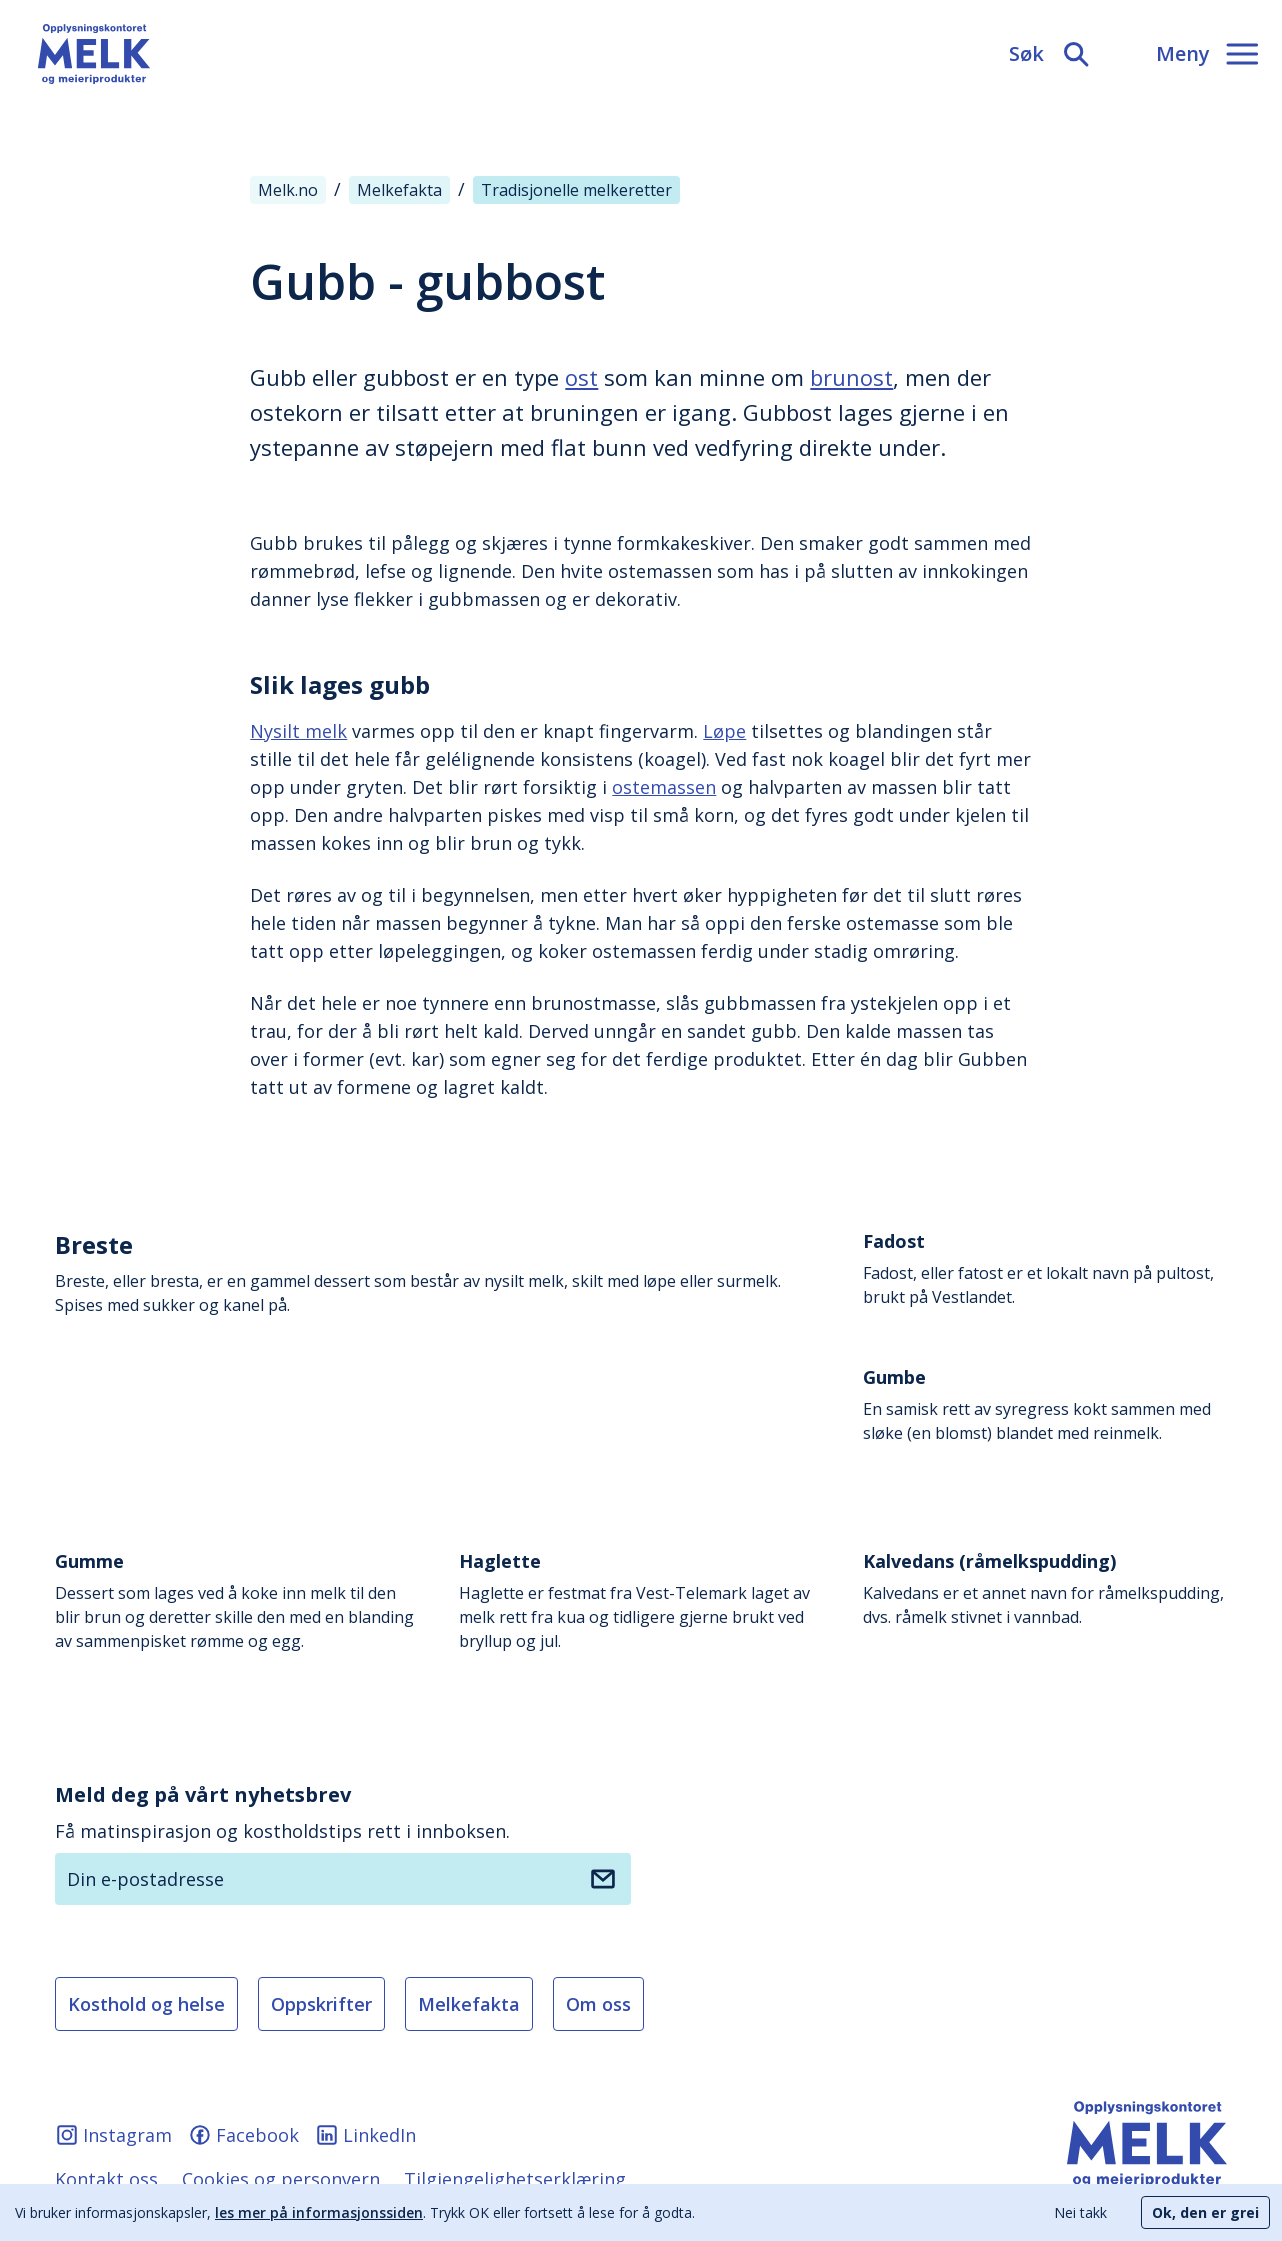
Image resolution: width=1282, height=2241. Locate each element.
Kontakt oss (106, 2179)
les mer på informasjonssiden (319, 2212)
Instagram (113, 2135)
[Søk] (1050, 54)
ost (581, 377)
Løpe (724, 731)
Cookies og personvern (281, 2179)
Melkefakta (469, 2004)
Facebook (243, 2135)
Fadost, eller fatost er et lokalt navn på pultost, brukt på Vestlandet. (1045, 1268)
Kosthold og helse (146, 2004)
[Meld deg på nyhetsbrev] (603, 1879)
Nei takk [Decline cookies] (1080, 2212)
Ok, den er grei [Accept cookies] (1205, 2212)
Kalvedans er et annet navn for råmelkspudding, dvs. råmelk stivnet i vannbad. (1045, 1588)
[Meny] (1207, 54)
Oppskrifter (321, 2004)
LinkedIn (365, 2135)
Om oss (598, 2004)
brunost (851, 377)
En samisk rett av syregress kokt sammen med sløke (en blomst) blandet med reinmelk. (1045, 1404)
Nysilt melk (298, 731)
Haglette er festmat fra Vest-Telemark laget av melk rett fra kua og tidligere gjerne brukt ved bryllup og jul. (641, 1600)
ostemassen (664, 787)
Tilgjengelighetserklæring (515, 2179)
